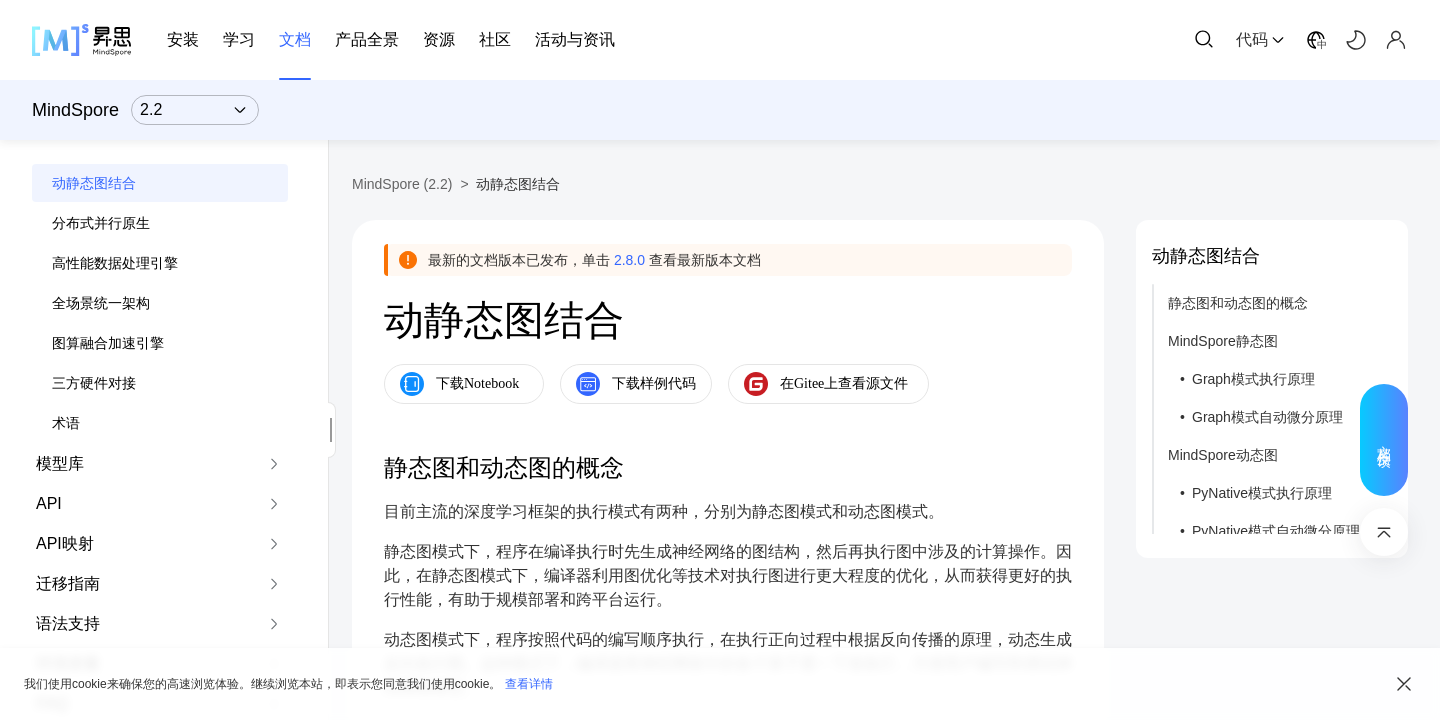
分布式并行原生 (101, 223)
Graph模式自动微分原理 (1267, 417)
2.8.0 (629, 260)
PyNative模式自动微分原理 (1276, 531)
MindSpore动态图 (1223, 455)
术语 (66, 423)
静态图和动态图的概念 (1238, 303)
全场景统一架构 (101, 303)
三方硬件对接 (94, 383)
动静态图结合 (94, 183)
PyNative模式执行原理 (1262, 493)
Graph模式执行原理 (1253, 379)
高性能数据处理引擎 (115, 263)
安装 (183, 39)
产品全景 (367, 39)
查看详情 (529, 684)
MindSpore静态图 (1223, 341)
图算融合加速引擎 (108, 343)
